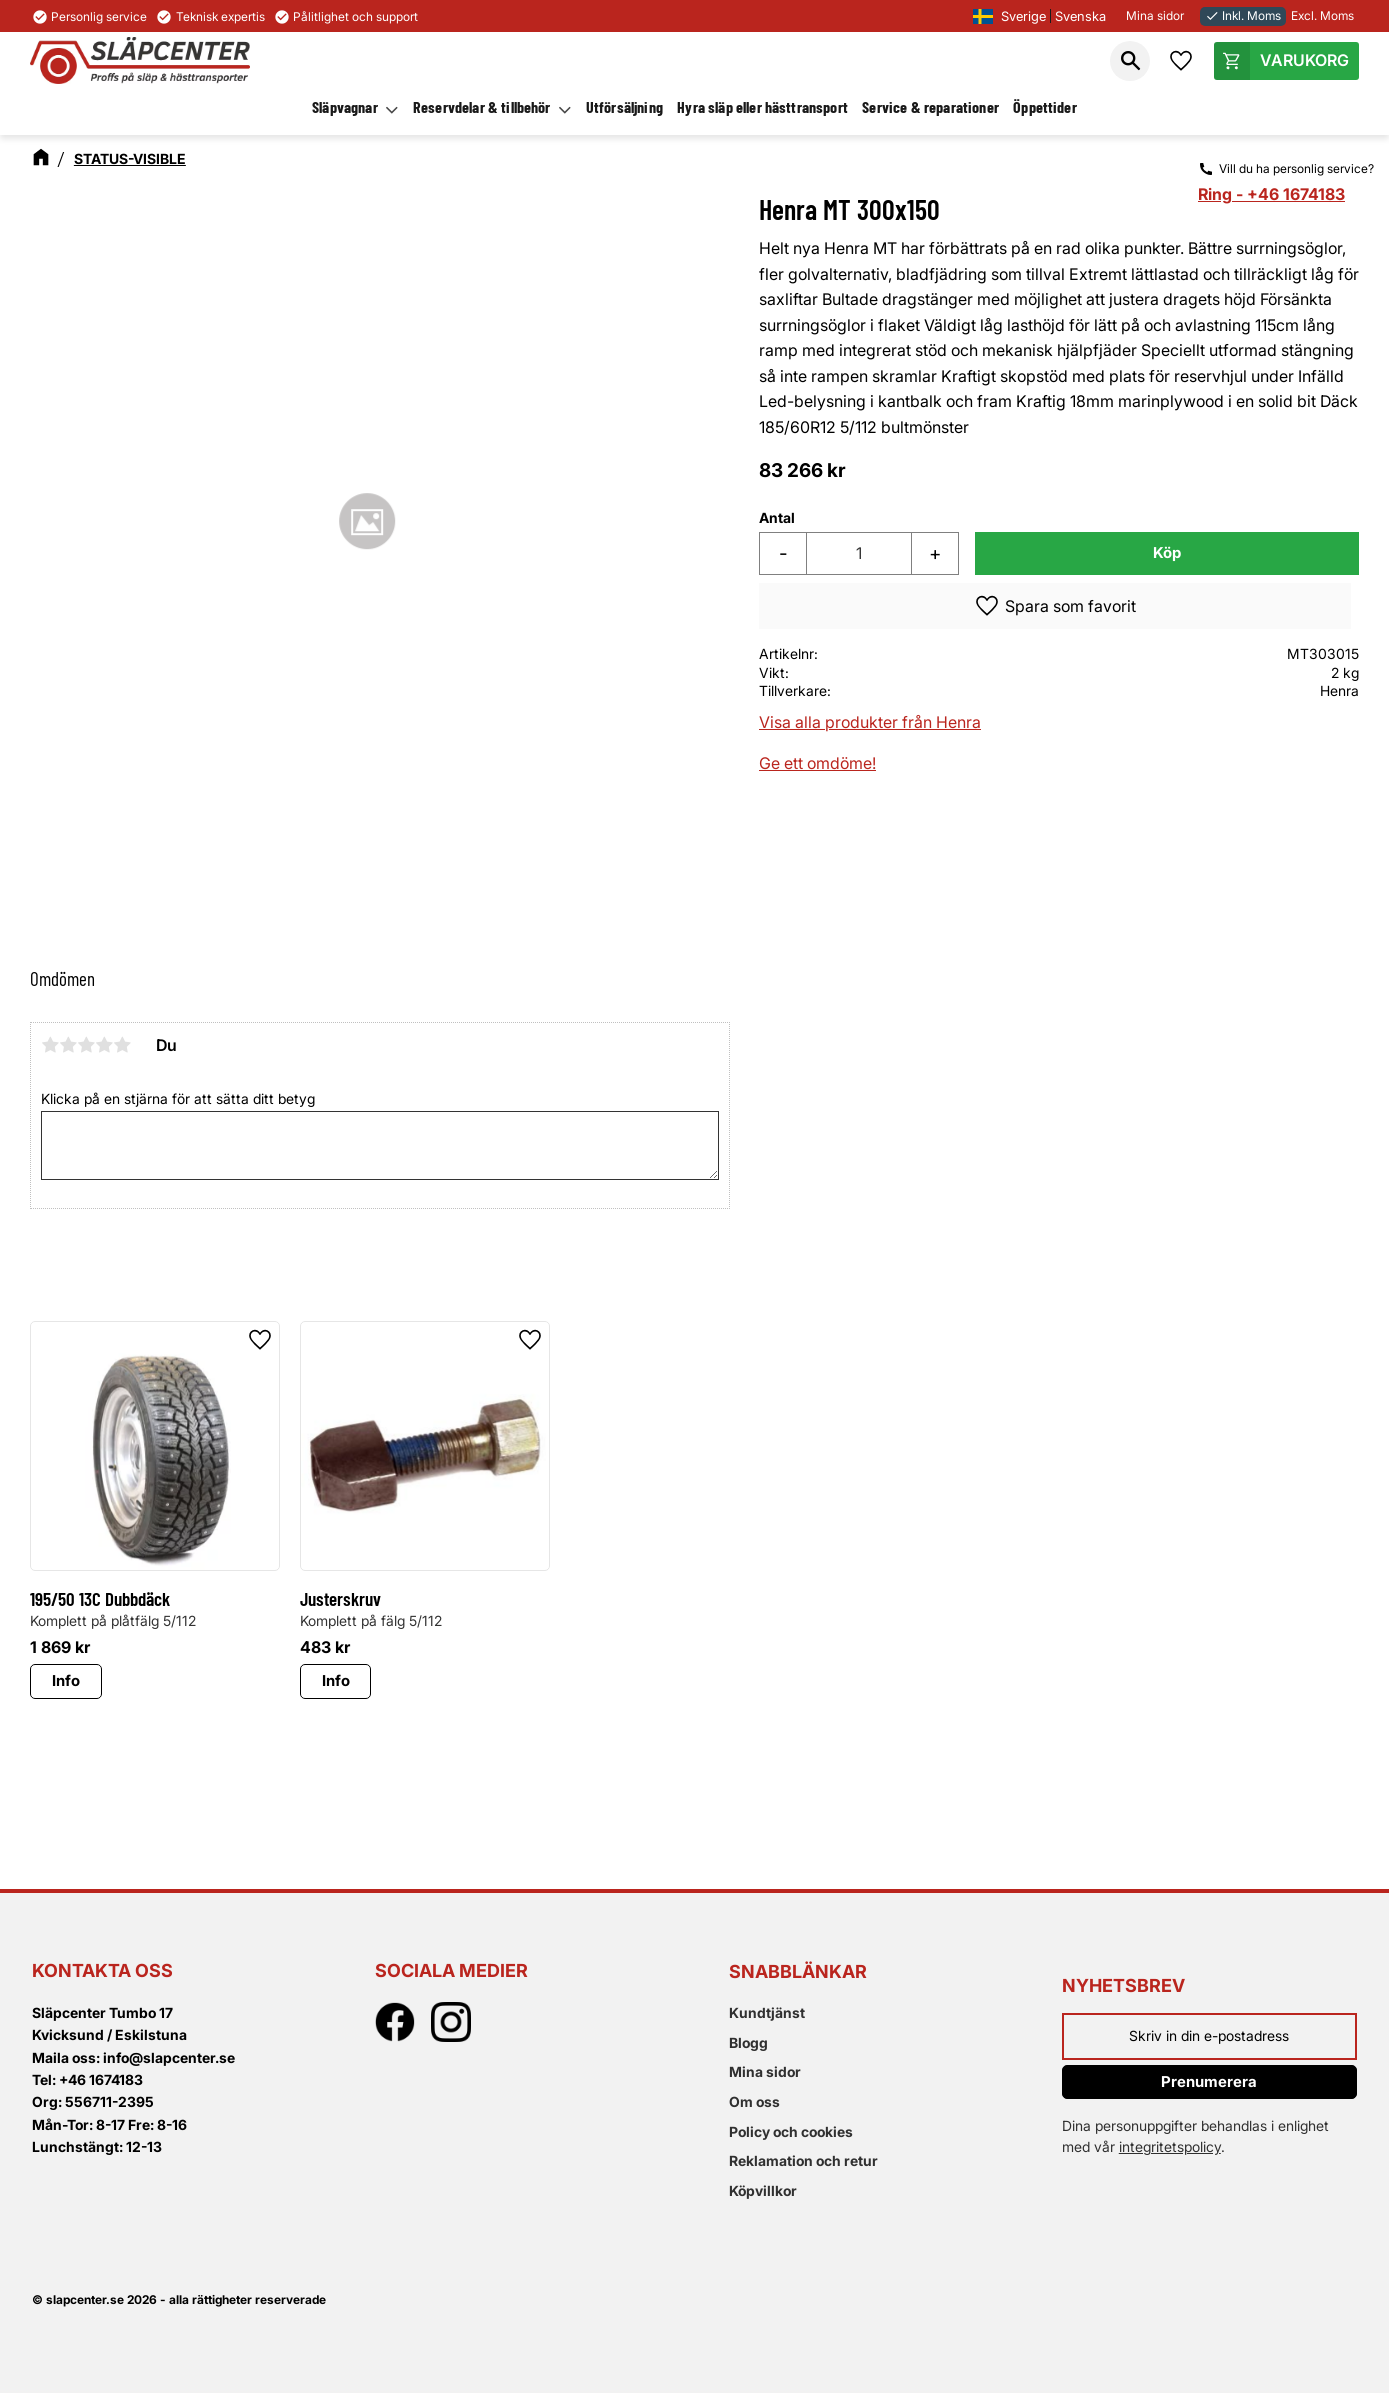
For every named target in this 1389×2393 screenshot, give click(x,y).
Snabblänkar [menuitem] (798, 1971)
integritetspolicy (1170, 2146)
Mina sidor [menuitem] (765, 2071)
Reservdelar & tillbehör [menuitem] (482, 106)
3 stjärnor (86, 1045)
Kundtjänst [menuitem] (767, 2012)
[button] (1130, 61)
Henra (1339, 690)
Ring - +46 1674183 (1271, 194)
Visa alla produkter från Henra (870, 722)
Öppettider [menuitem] (1045, 106)
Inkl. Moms (1243, 15)
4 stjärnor (104, 1045)
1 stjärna (50, 1045)
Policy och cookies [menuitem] (791, 2131)
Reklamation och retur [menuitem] (803, 2160)
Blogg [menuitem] (748, 2042)
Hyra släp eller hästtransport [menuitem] (762, 106)
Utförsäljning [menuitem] (624, 106)
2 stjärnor (68, 1045)
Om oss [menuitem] (754, 2101)
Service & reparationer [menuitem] (930, 106)
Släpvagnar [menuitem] (345, 106)
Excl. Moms (1322, 15)
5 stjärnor (122, 1045)
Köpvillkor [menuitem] (763, 2190)
